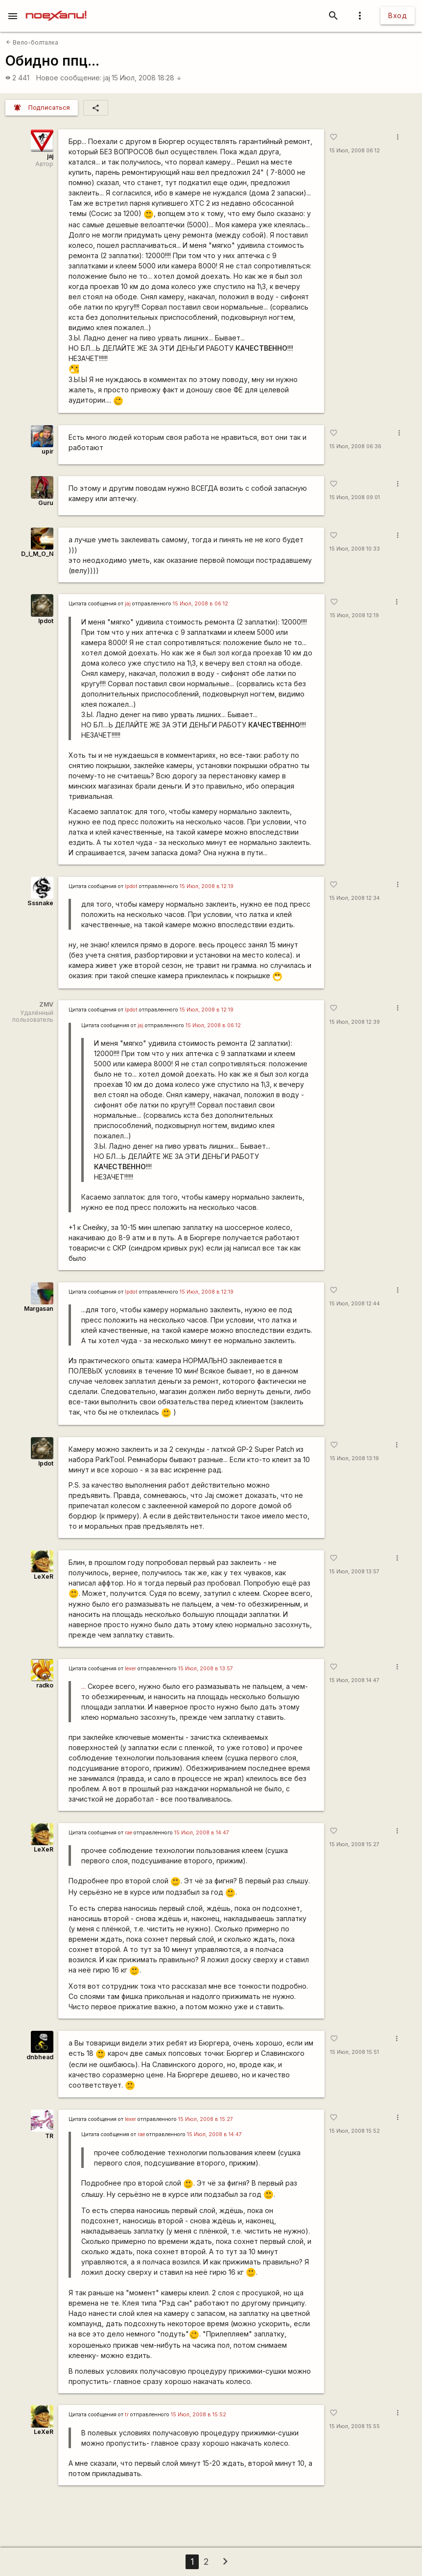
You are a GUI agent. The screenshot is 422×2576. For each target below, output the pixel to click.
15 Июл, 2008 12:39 (354, 1022)
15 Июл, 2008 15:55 (354, 2426)
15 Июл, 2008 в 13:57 (205, 1668)
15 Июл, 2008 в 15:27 (205, 2119)
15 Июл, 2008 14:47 (354, 1680)
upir (47, 451)
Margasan (38, 1308)
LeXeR (43, 1576)
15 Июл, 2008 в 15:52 (198, 2414)
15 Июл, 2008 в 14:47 (201, 1833)
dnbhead (39, 2057)
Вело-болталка (32, 42)
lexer (130, 1668)
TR (49, 2136)
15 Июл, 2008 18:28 (147, 77)
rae (128, 1833)
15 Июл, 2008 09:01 (354, 497)
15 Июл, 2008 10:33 (354, 549)
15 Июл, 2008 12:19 (353, 615)
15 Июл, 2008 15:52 (354, 2131)
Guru (45, 502)
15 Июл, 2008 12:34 (354, 898)
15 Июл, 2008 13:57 (354, 1571)
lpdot (45, 621)
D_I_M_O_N (37, 553)
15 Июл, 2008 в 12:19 (207, 886)
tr (127, 2414)
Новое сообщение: (68, 77)
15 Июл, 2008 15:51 (353, 2052)
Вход (397, 15)
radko (44, 1685)
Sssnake (40, 903)
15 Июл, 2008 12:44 (354, 1303)
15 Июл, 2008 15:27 (354, 1844)
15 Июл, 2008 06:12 (354, 150)
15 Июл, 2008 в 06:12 (200, 604)
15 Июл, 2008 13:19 (353, 1458)
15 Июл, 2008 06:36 (355, 446)
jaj (106, 77)
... (83, 1686)
